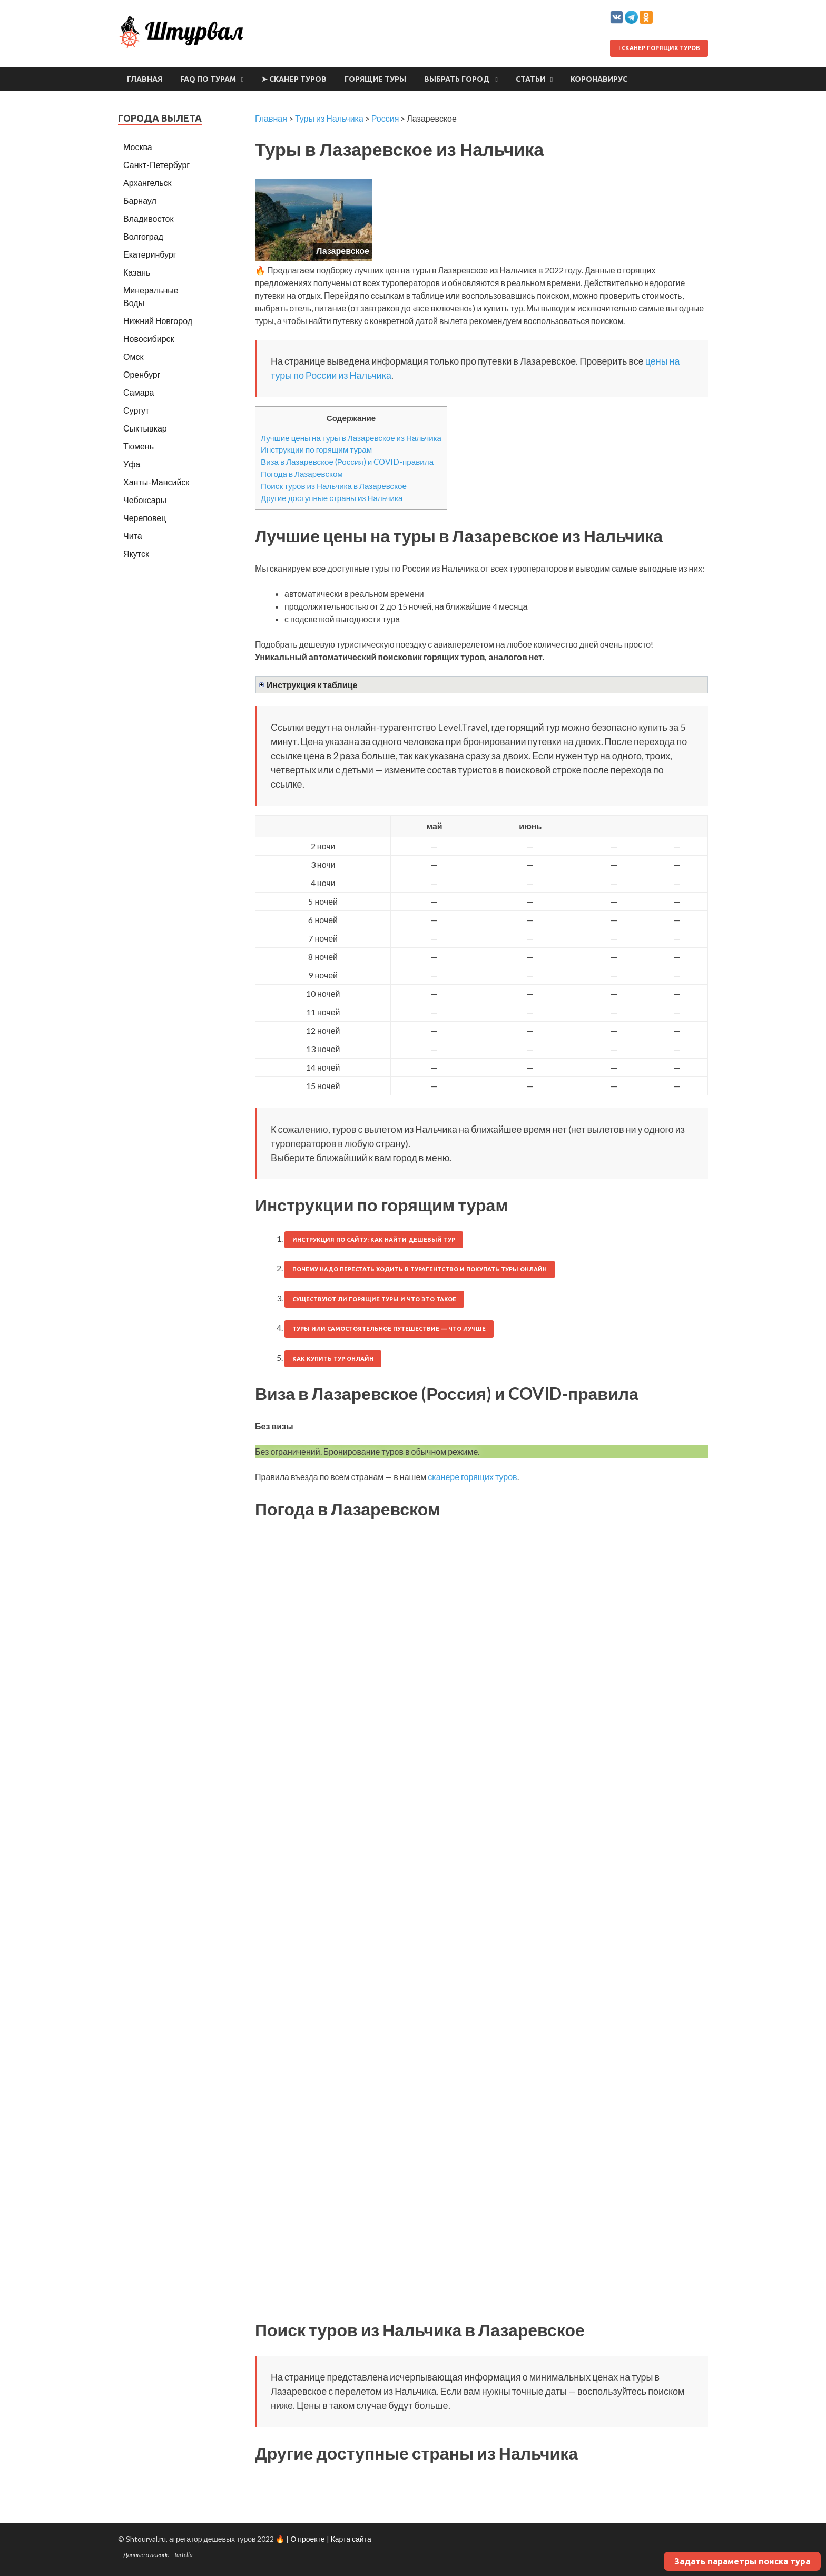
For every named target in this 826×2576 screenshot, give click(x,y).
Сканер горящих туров (659, 48)
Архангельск (147, 183)
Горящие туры (375, 79)
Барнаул (139, 200)
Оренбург (141, 374)
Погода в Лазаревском (302, 473)
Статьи (530, 79)
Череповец (144, 518)
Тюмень (138, 446)
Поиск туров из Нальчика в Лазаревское (334, 486)
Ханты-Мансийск (156, 482)
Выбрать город (457, 79)
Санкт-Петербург (156, 165)
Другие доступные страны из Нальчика (331, 498)
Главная (144, 79)
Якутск (136, 553)
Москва (137, 147)
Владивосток (148, 218)
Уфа (131, 464)
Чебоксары (144, 500)
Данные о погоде (146, 2554)
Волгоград (143, 236)
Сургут (136, 410)
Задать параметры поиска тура (742, 2561)
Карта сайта (351, 2538)
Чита (132, 536)
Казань (136, 272)
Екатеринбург (149, 254)
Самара (138, 392)
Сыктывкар (145, 428)
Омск (133, 356)
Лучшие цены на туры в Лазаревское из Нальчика (351, 438)
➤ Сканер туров (294, 79)
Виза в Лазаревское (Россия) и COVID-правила (347, 461)
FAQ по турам (208, 79)
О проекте (307, 2538)
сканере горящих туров (472, 1477)
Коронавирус (599, 79)
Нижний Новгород (157, 321)
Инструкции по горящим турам (316, 449)
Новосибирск (148, 339)
